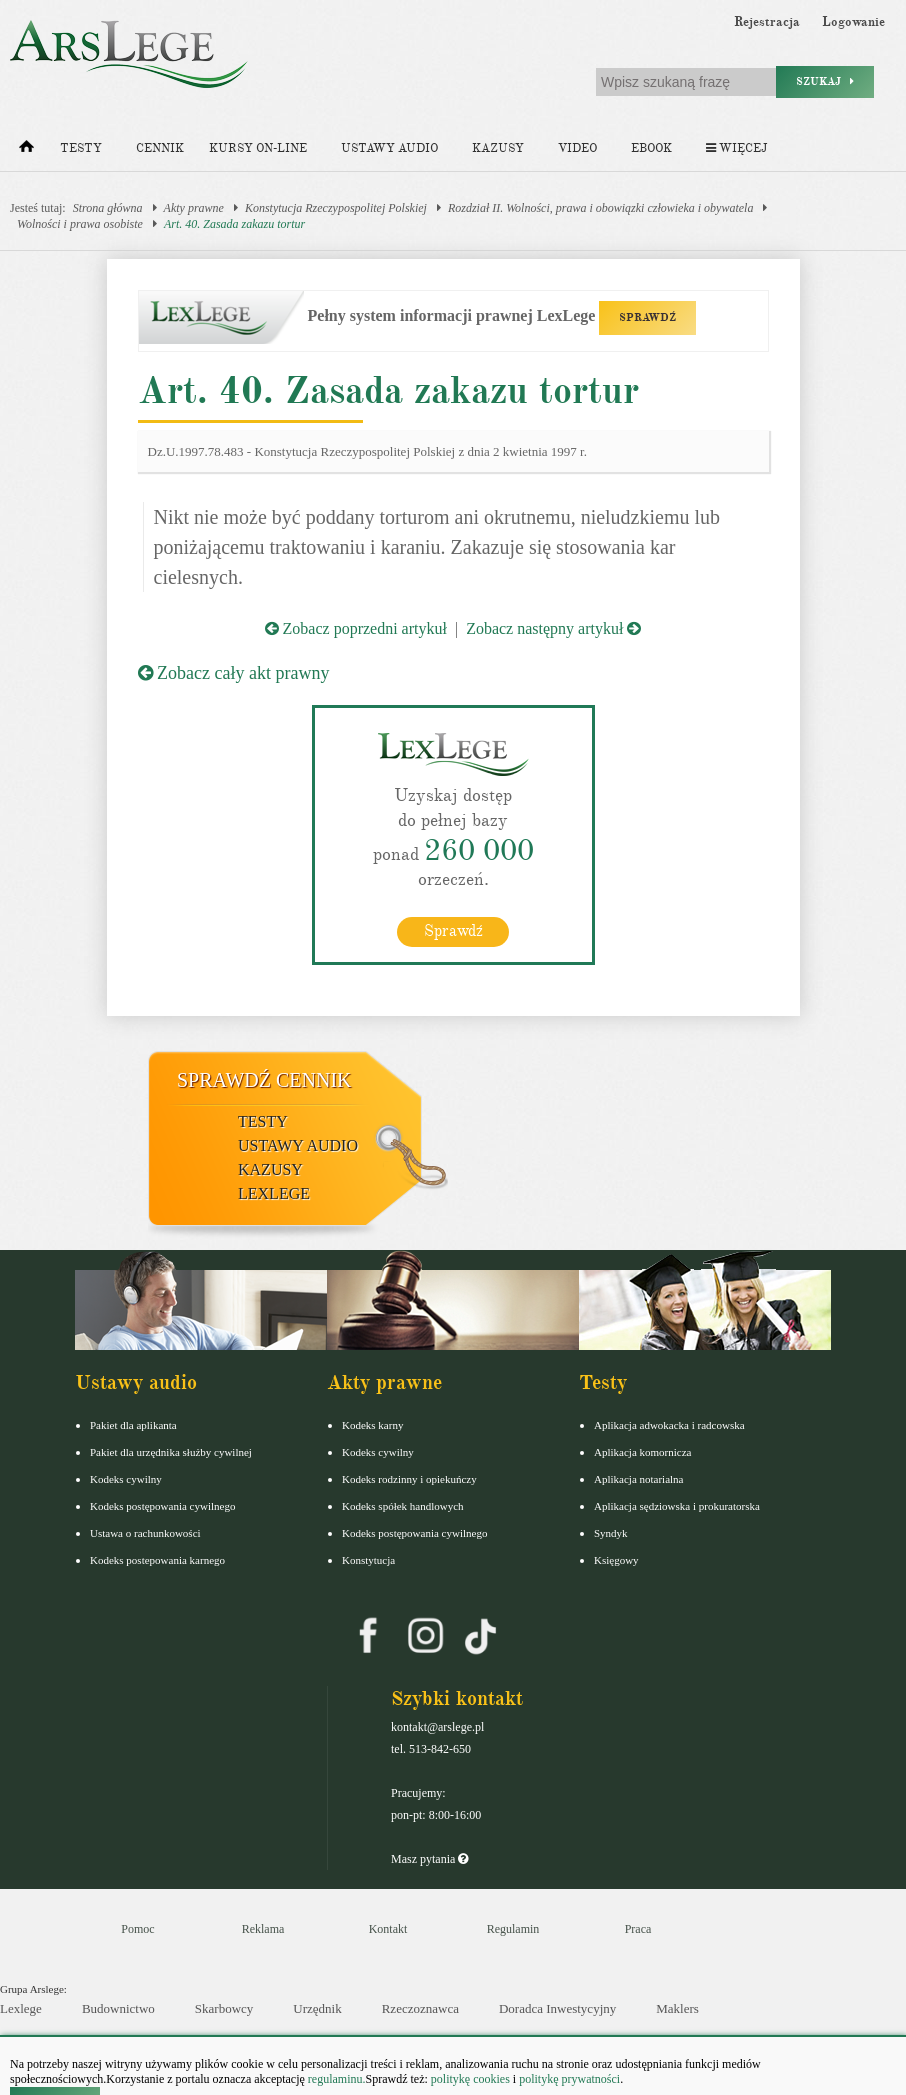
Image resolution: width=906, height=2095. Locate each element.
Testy (81, 148)
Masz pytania (429, 1859)
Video (577, 148)
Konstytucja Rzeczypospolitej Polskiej (336, 208)
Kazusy (498, 148)
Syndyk (611, 1533)
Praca (638, 1929)
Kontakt (388, 1929)
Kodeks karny (372, 1425)
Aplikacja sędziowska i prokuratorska (677, 1506)
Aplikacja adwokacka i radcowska (669, 1425)
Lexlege (21, 2008)
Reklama (263, 1929)
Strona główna (108, 208)
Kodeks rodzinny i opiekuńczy (409, 1479)
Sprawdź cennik (264, 1080)
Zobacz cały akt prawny (234, 673)
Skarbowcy (224, 2008)
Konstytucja (368, 1560)
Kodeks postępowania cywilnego (162, 1506)
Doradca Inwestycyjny (557, 2008)
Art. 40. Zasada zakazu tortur (234, 224)
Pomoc (137, 1929)
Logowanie (853, 22)
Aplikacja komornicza (642, 1452)
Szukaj (825, 81)
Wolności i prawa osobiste (80, 224)
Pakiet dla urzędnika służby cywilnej (171, 1452)
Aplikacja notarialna (639, 1479)
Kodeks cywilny (126, 1479)
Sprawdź (453, 931)
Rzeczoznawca (420, 2008)
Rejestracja (767, 22)
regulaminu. (335, 2079)
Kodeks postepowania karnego (157, 1560)
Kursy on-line (258, 148)
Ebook (651, 148)
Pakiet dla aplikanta (133, 1425)
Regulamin (513, 1929)
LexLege (274, 1193)
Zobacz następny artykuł (553, 628)
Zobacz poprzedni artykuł (356, 628)
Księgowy (616, 1560)
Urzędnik (317, 2008)
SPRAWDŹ (647, 317)
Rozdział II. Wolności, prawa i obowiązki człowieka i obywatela (601, 208)
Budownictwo (118, 2008)
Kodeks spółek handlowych (403, 1506)
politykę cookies (470, 2079)
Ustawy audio (389, 148)
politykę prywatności (569, 2079)
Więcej (736, 148)
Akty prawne (194, 208)
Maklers (677, 2008)
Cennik (160, 148)
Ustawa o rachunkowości (145, 1533)
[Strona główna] (26, 151)
